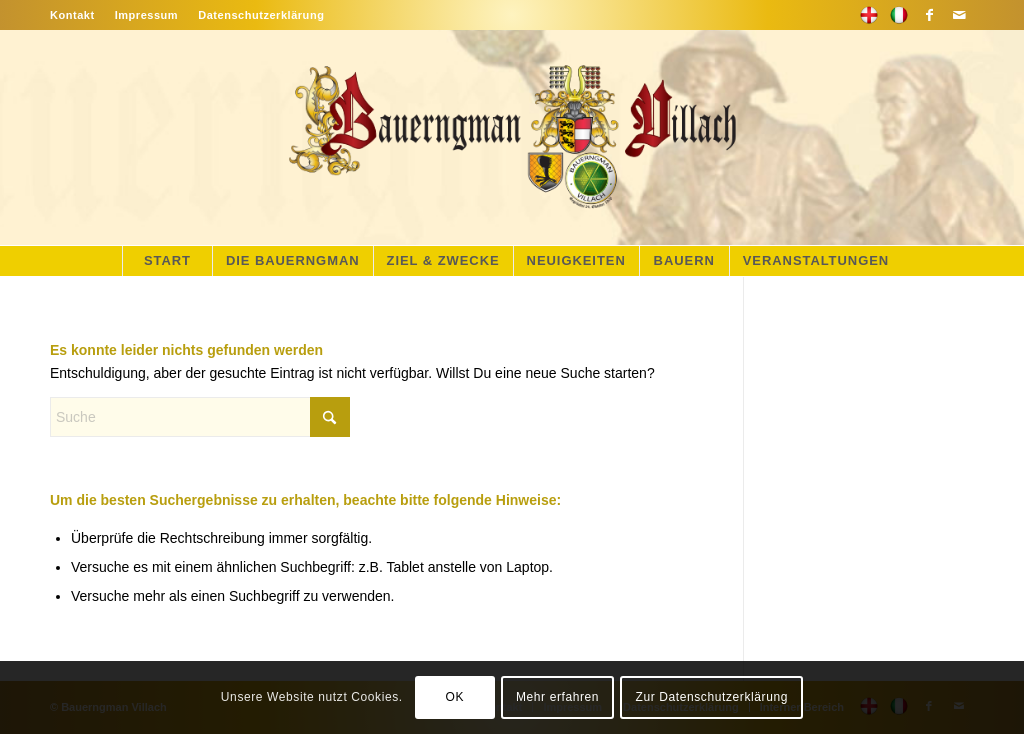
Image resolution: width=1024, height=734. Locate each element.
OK (454, 697)
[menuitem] (77, 15)
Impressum (147, 15)
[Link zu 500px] (869, 15)
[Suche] (200, 417)
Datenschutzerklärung (261, 15)
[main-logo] (512, 137)
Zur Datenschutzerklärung (712, 697)
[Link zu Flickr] (899, 15)
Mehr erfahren (557, 697)
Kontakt (72, 15)
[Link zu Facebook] (929, 15)
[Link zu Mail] (959, 15)
